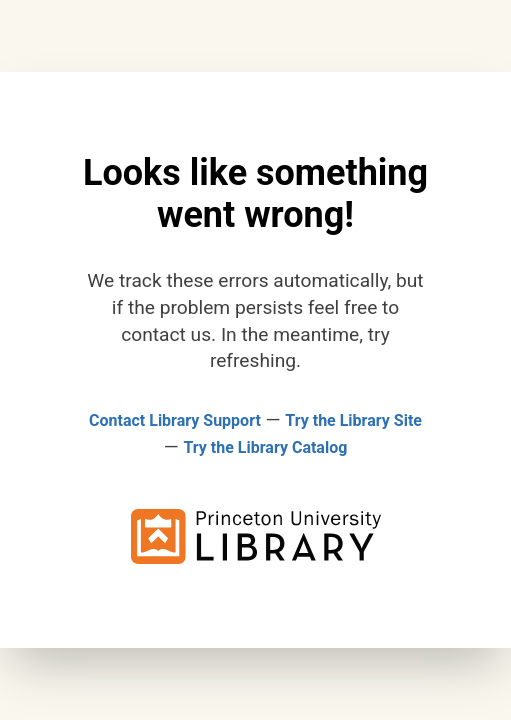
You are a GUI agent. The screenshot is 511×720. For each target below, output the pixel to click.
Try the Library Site (353, 420)
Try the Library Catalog (265, 447)
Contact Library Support (175, 420)
